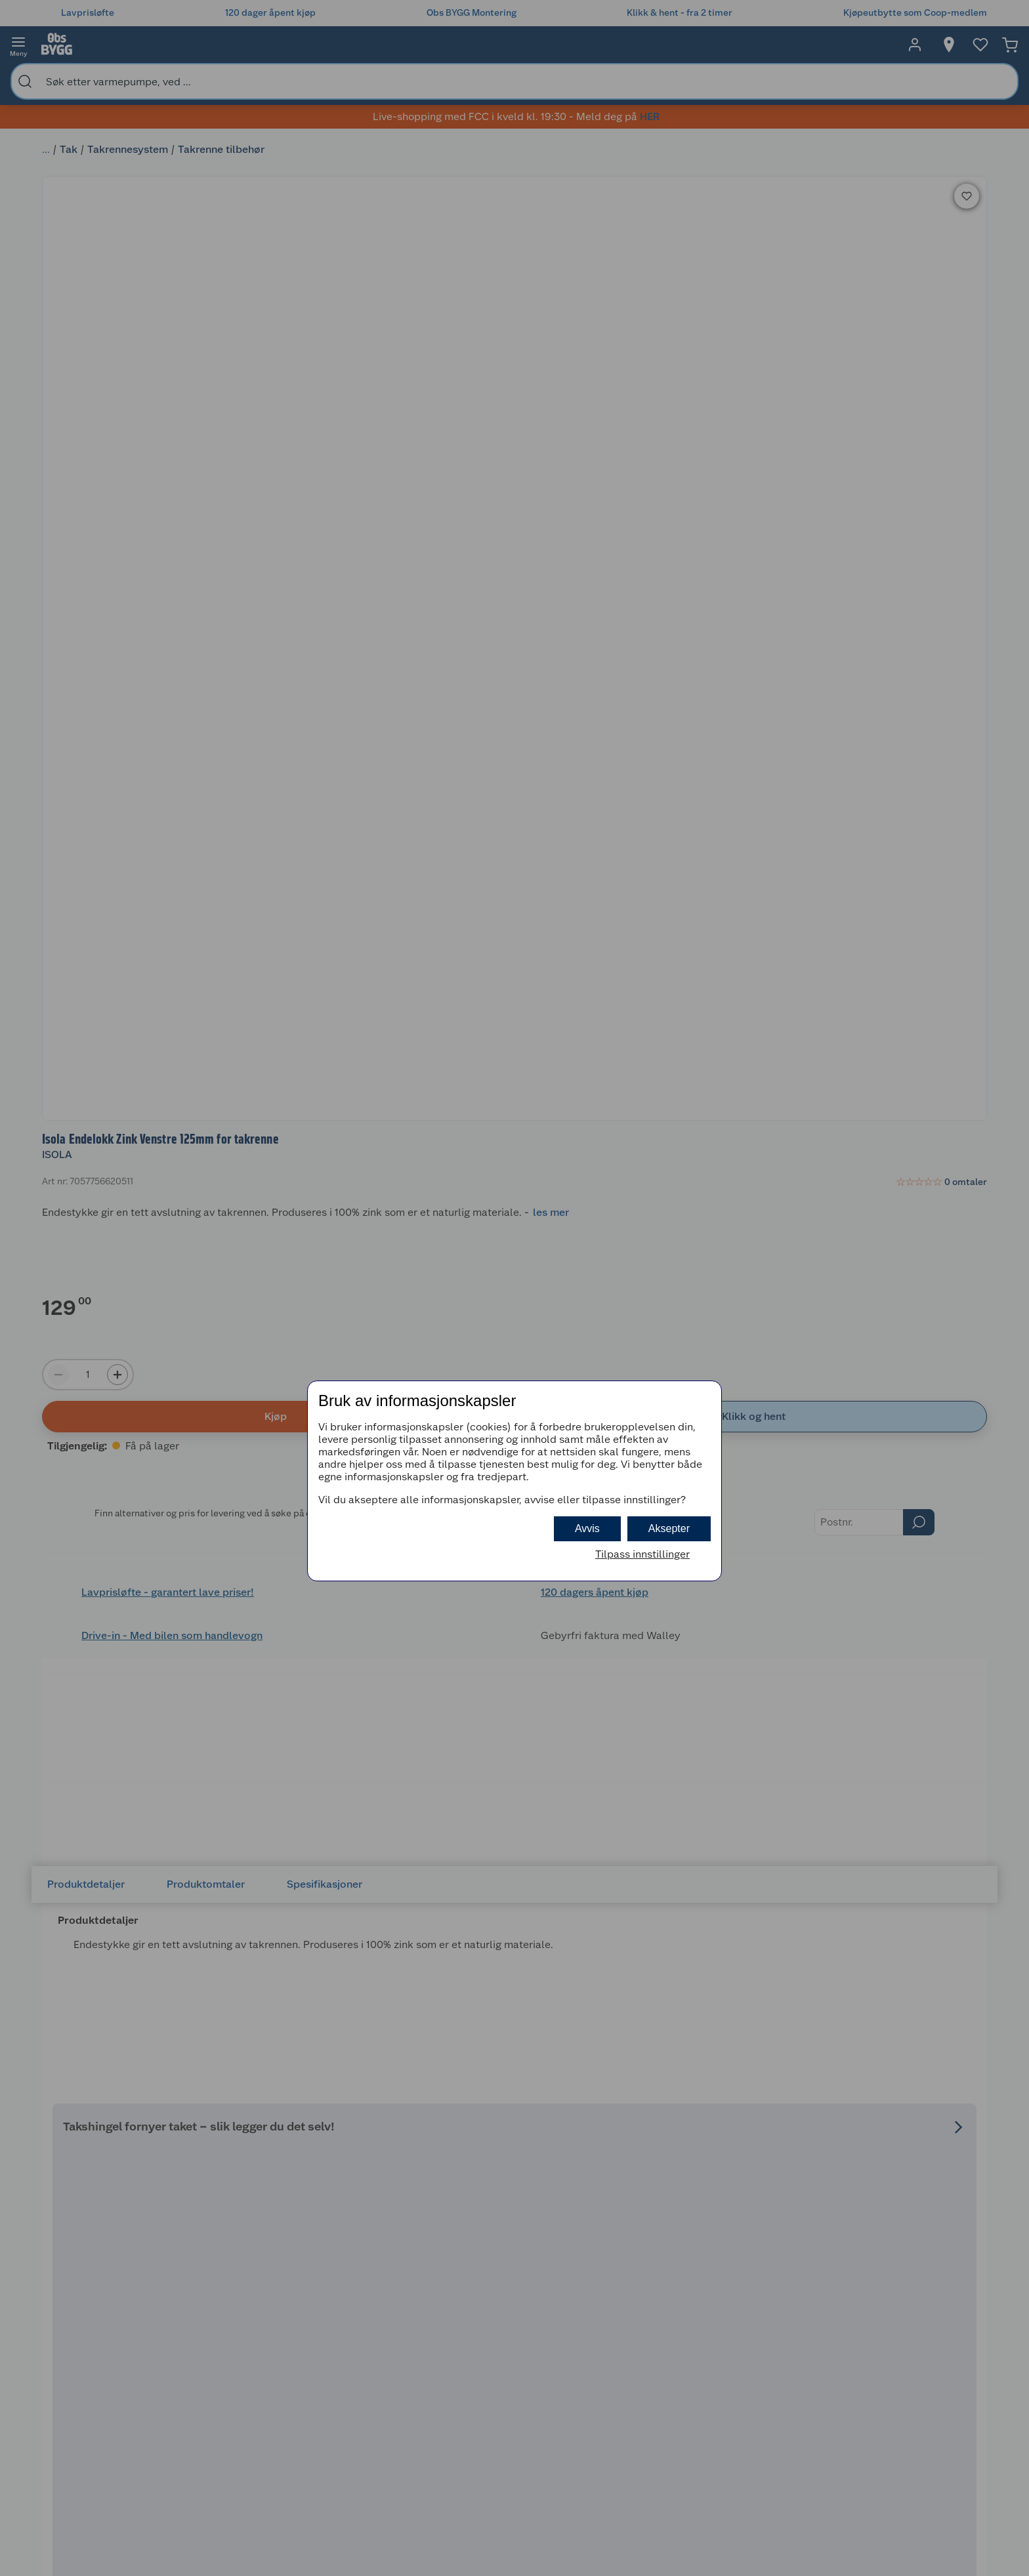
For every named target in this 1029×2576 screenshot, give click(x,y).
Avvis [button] (587, 1528)
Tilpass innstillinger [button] (642, 1554)
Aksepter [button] (669, 1528)
